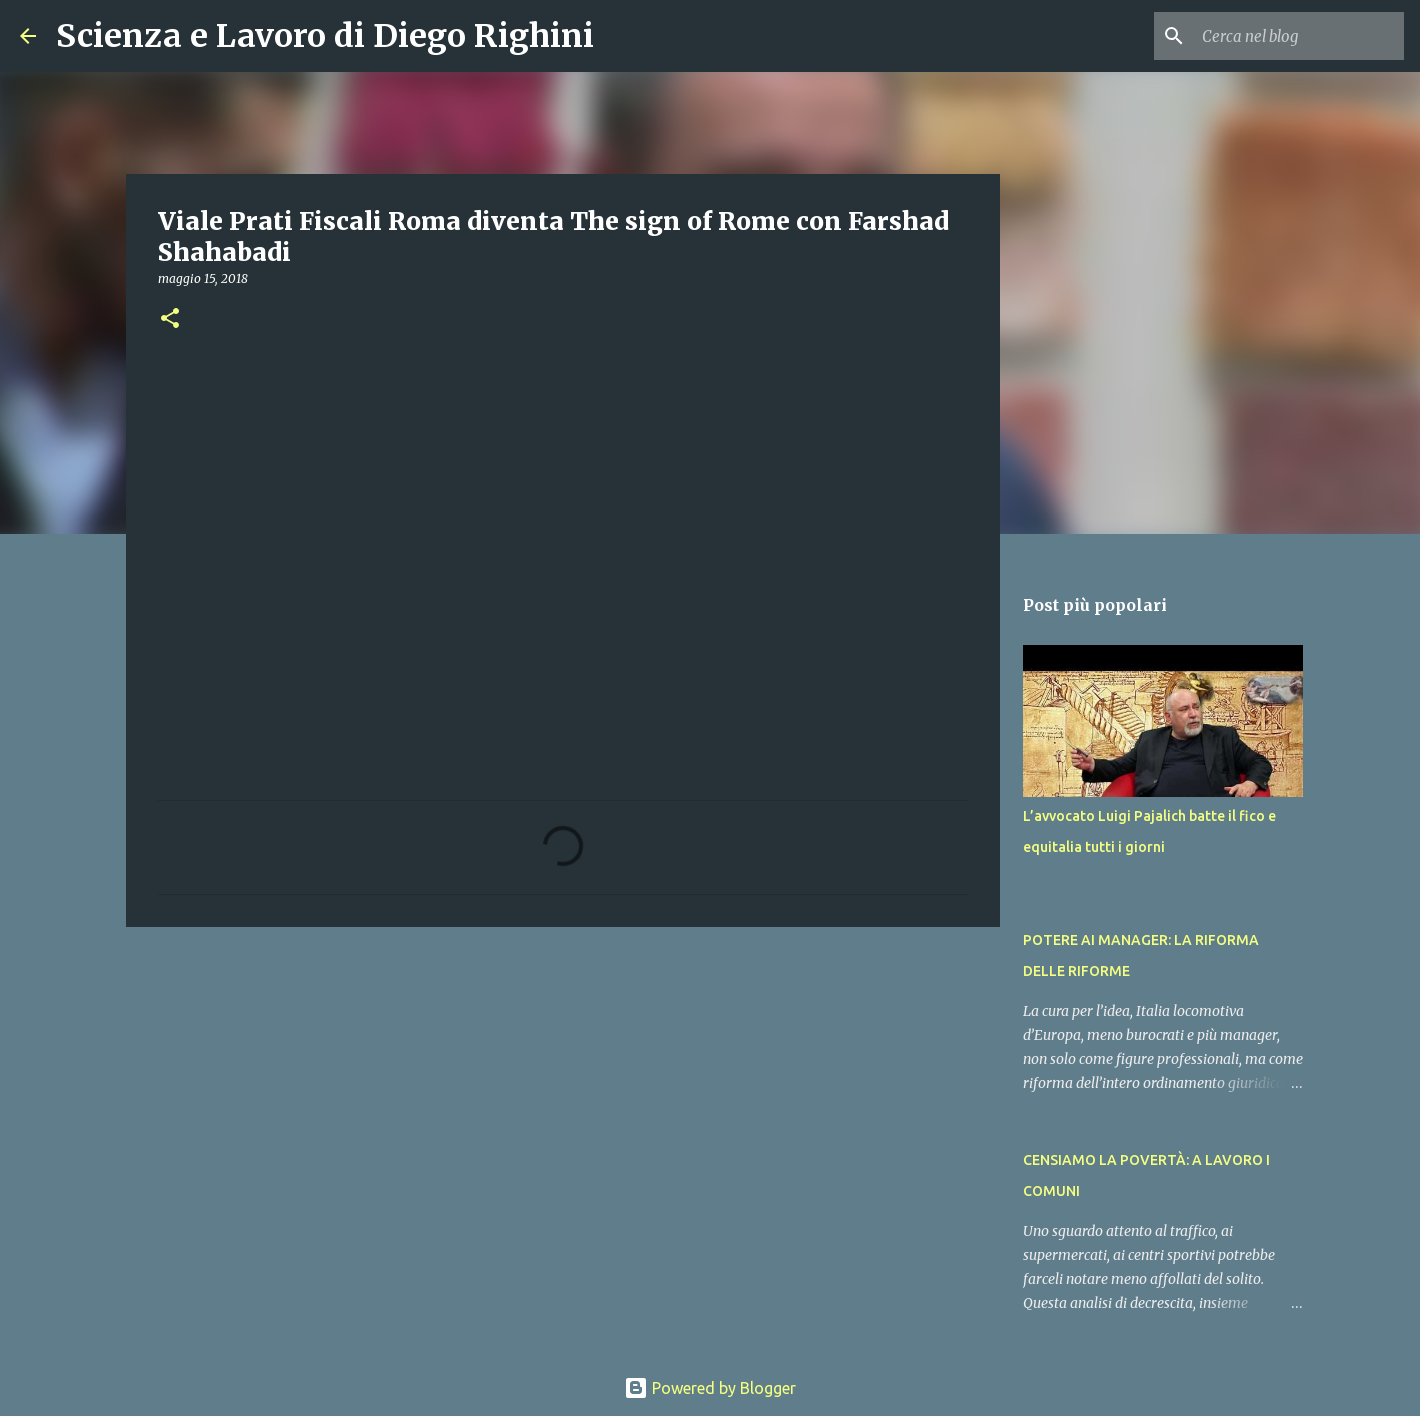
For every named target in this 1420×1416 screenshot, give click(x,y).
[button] (170, 319)
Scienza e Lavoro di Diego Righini (325, 36)
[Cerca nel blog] (1299, 36)
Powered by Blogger (710, 1388)
